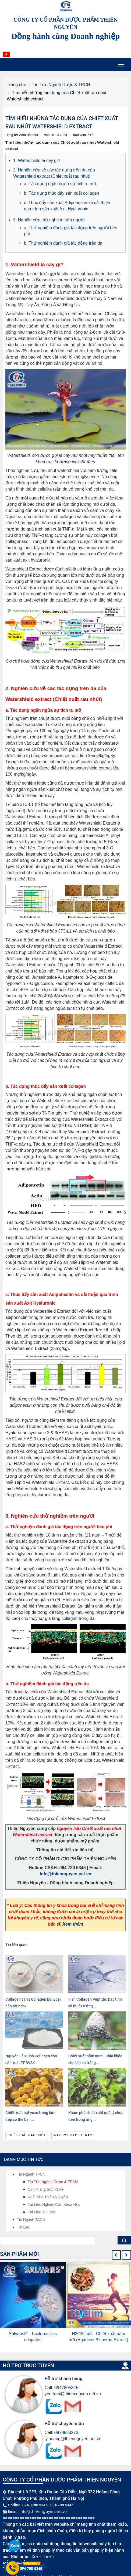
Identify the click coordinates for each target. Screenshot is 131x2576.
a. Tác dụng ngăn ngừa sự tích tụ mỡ (60, 183)
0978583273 (66, 2432)
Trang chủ (16, 84)
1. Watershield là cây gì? (36, 160)
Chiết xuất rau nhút (27, 2135)
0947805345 (66, 2387)
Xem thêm (72, 1924)
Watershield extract (74, 2135)
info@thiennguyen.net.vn (65, 1874)
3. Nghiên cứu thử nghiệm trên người (48, 220)
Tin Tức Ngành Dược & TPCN (61, 84)
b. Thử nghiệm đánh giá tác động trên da (63, 243)
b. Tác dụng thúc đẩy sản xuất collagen (61, 193)
